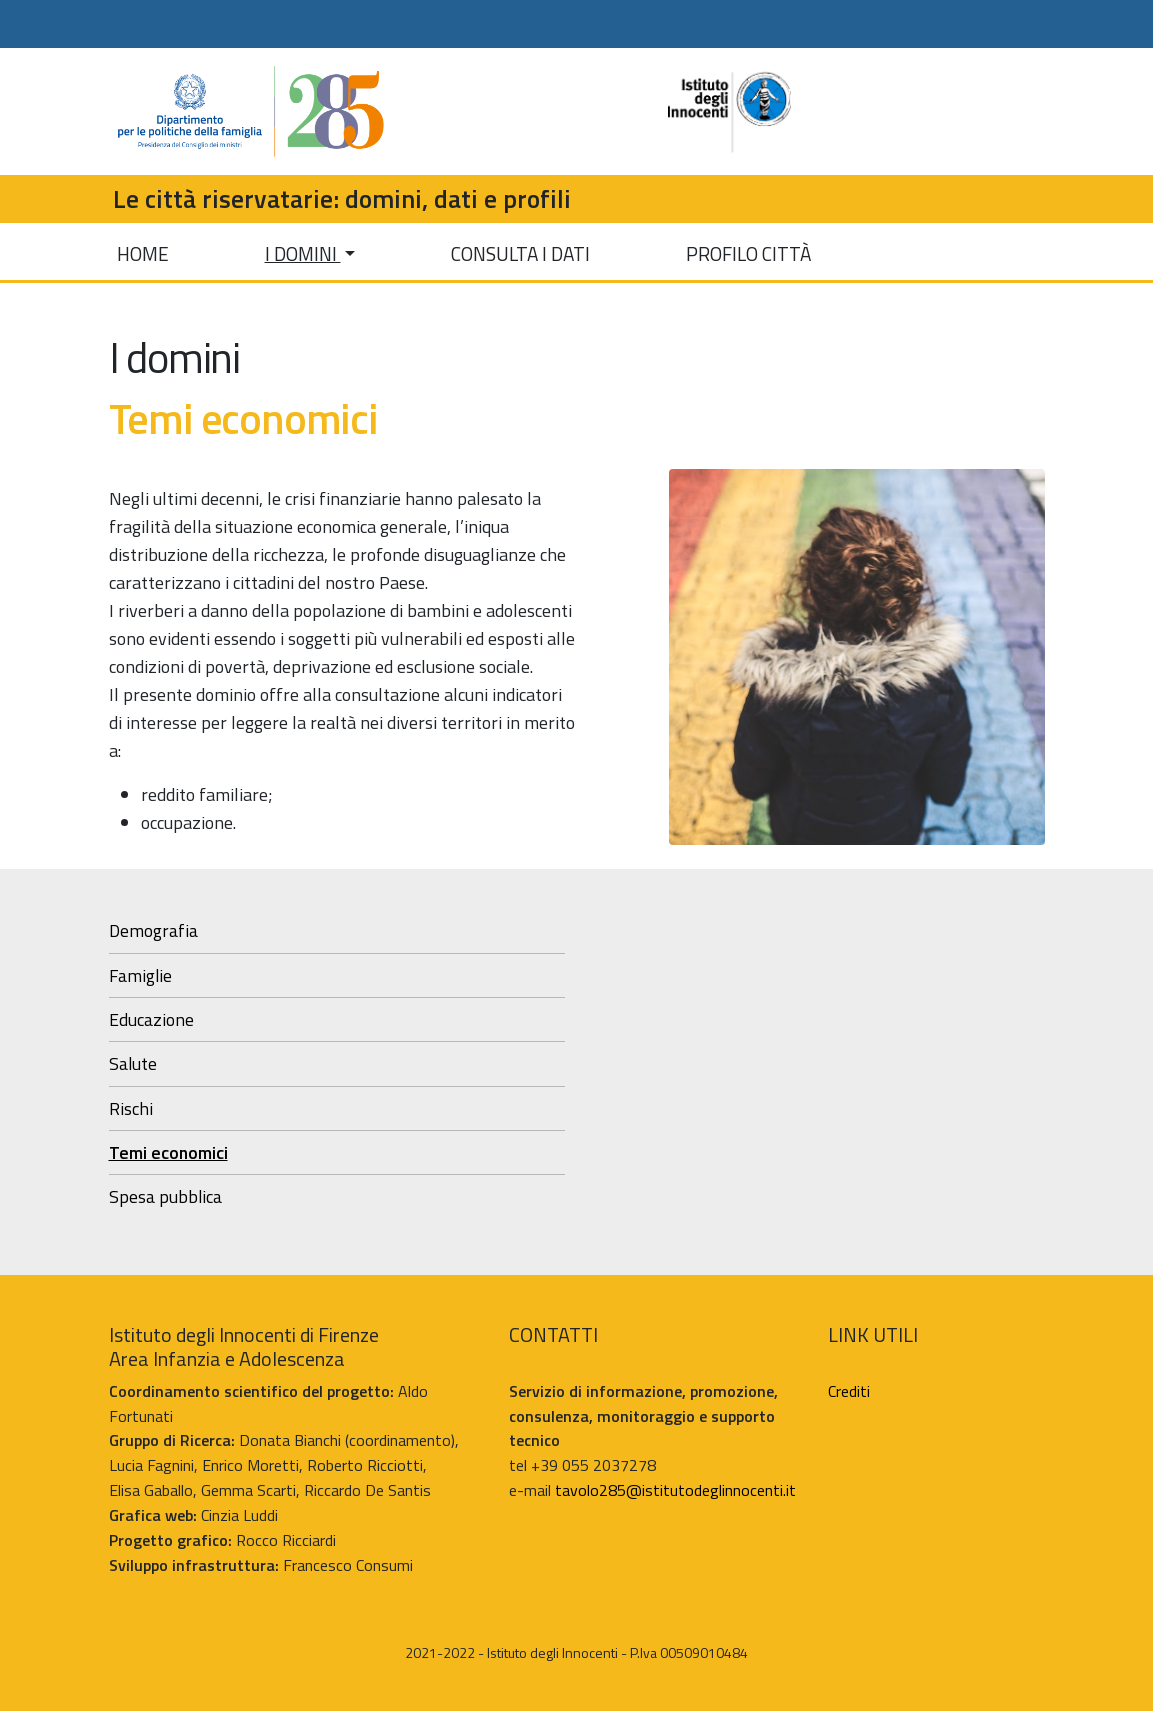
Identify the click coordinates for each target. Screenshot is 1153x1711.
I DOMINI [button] (303, 253)
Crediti (849, 1391)
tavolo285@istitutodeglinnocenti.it (675, 1490)
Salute (133, 1063)
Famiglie (140, 975)
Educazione (151, 1019)
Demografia (153, 930)
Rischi (131, 1108)
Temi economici (168, 1152)
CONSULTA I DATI (520, 253)
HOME (143, 253)
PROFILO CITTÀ (748, 253)
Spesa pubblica (165, 1196)
